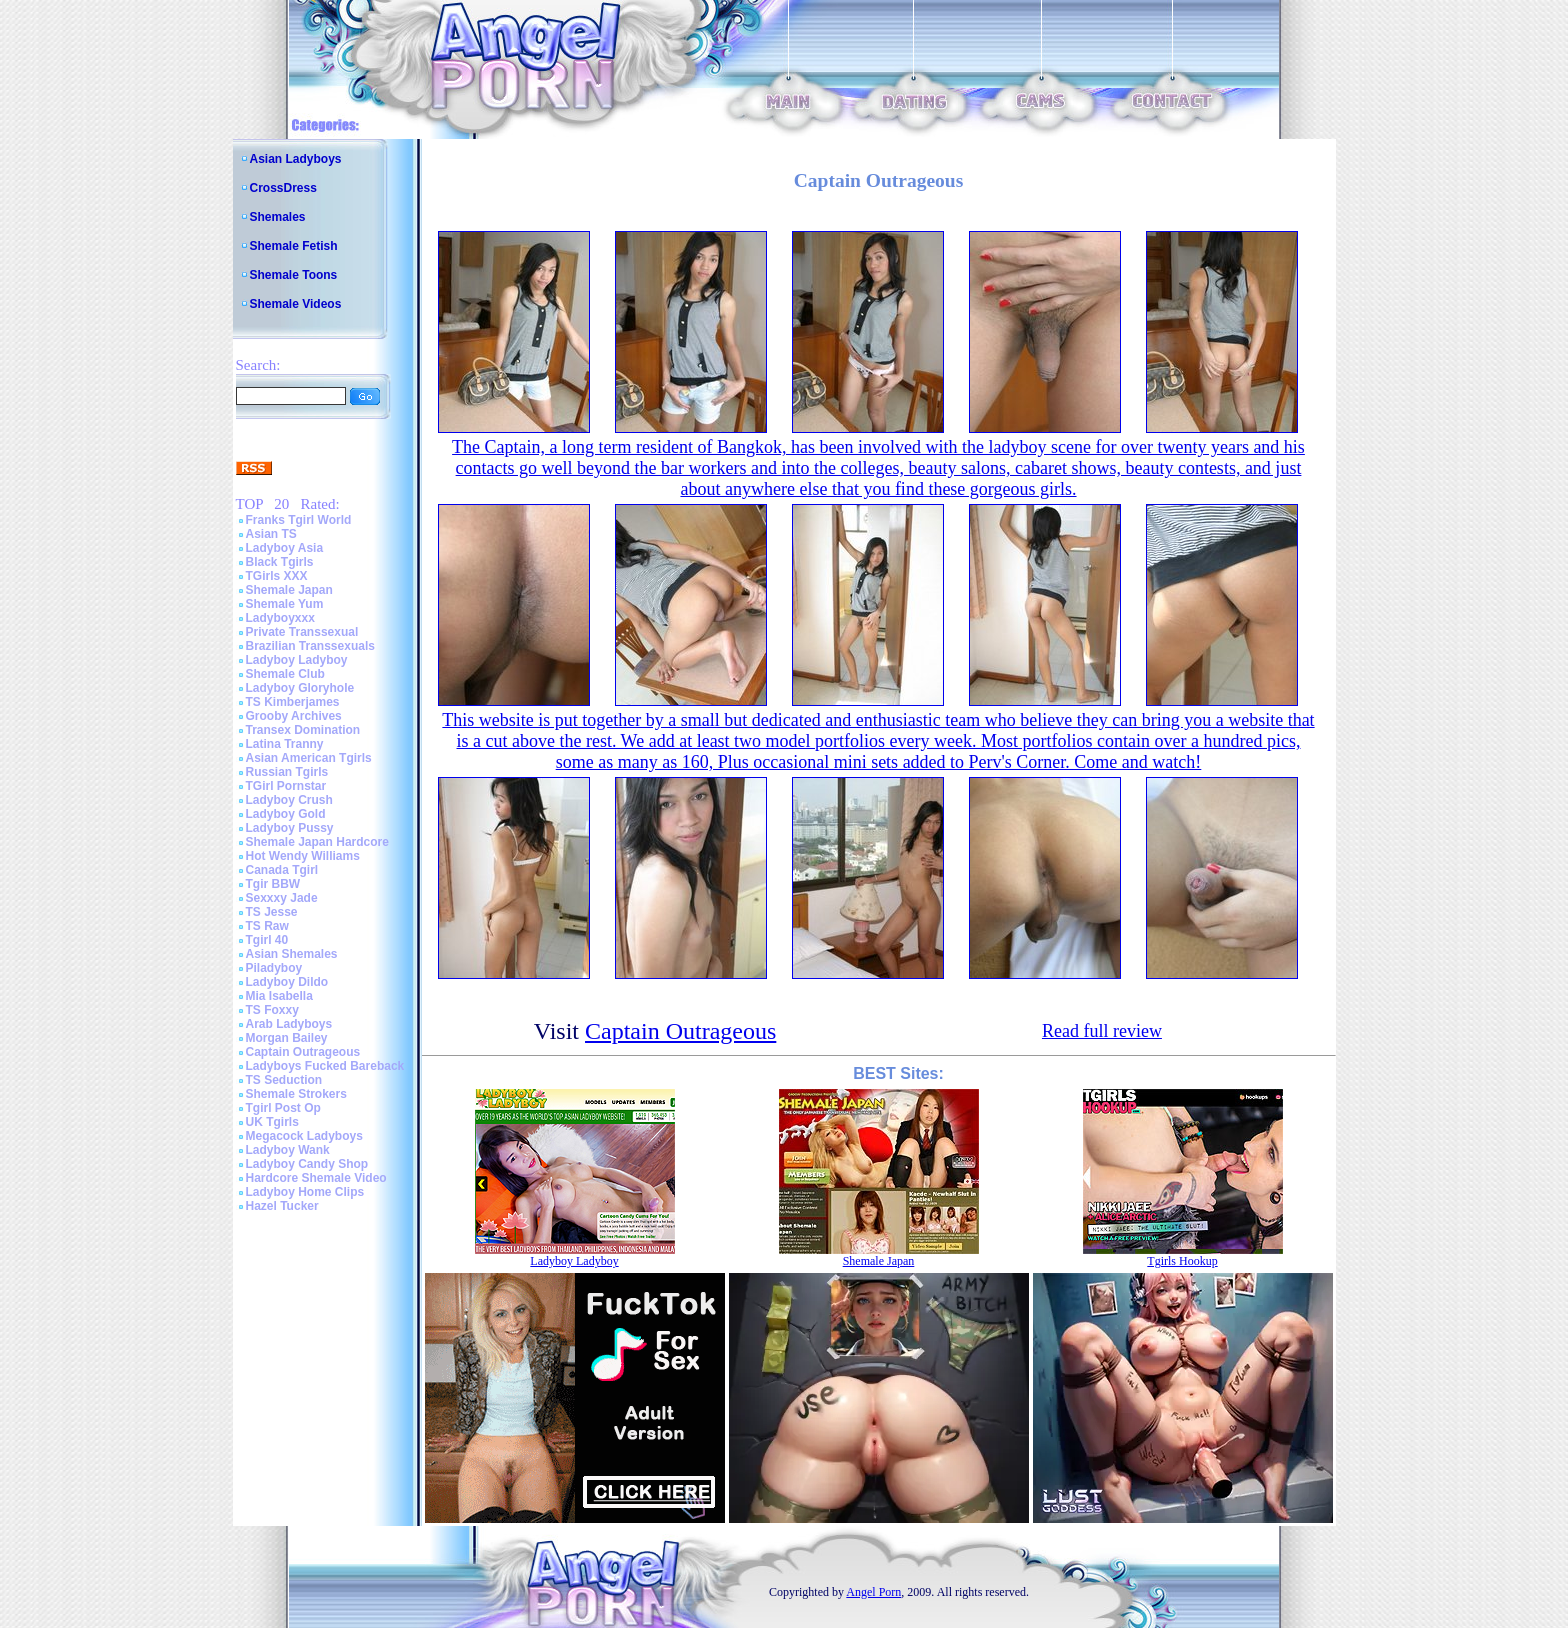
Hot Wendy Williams (303, 856)
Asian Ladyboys (296, 159)
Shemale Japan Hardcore (317, 842)
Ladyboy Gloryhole (300, 688)
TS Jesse (272, 912)
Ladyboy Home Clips (305, 1192)
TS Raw (267, 926)
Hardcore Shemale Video (316, 1178)
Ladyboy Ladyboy (297, 660)
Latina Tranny (285, 744)
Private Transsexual (302, 632)
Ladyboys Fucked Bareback (325, 1066)
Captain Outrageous (303, 1052)
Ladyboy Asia (285, 548)
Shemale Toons (294, 275)
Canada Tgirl (282, 870)
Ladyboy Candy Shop (307, 1164)
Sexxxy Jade (282, 898)
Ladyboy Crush (289, 800)
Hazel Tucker (282, 1206)
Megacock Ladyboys (304, 1136)
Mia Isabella (279, 996)
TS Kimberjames (293, 702)
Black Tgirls (280, 562)
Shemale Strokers (296, 1094)
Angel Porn (873, 1592)
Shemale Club (285, 674)
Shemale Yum (285, 604)
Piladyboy (274, 968)
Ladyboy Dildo (287, 982)
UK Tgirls (272, 1122)
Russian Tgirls (287, 772)
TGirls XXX (277, 576)
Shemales (278, 217)
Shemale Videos (296, 304)
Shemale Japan (289, 590)
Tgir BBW (273, 884)
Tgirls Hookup (1182, 1261)
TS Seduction (284, 1080)
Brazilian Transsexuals (310, 646)
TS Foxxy (272, 1010)
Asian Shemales (292, 954)
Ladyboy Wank (288, 1150)
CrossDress (283, 188)
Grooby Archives (294, 716)
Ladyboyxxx (280, 618)
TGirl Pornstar (286, 786)
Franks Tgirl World (299, 520)
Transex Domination (303, 730)
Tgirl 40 (267, 940)
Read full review (1102, 1031)
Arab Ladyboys (289, 1024)
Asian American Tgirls (309, 758)
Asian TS (271, 534)
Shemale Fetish (294, 246)
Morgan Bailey (287, 1038)
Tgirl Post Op (283, 1108)
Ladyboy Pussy (290, 828)
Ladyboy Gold (286, 814)
